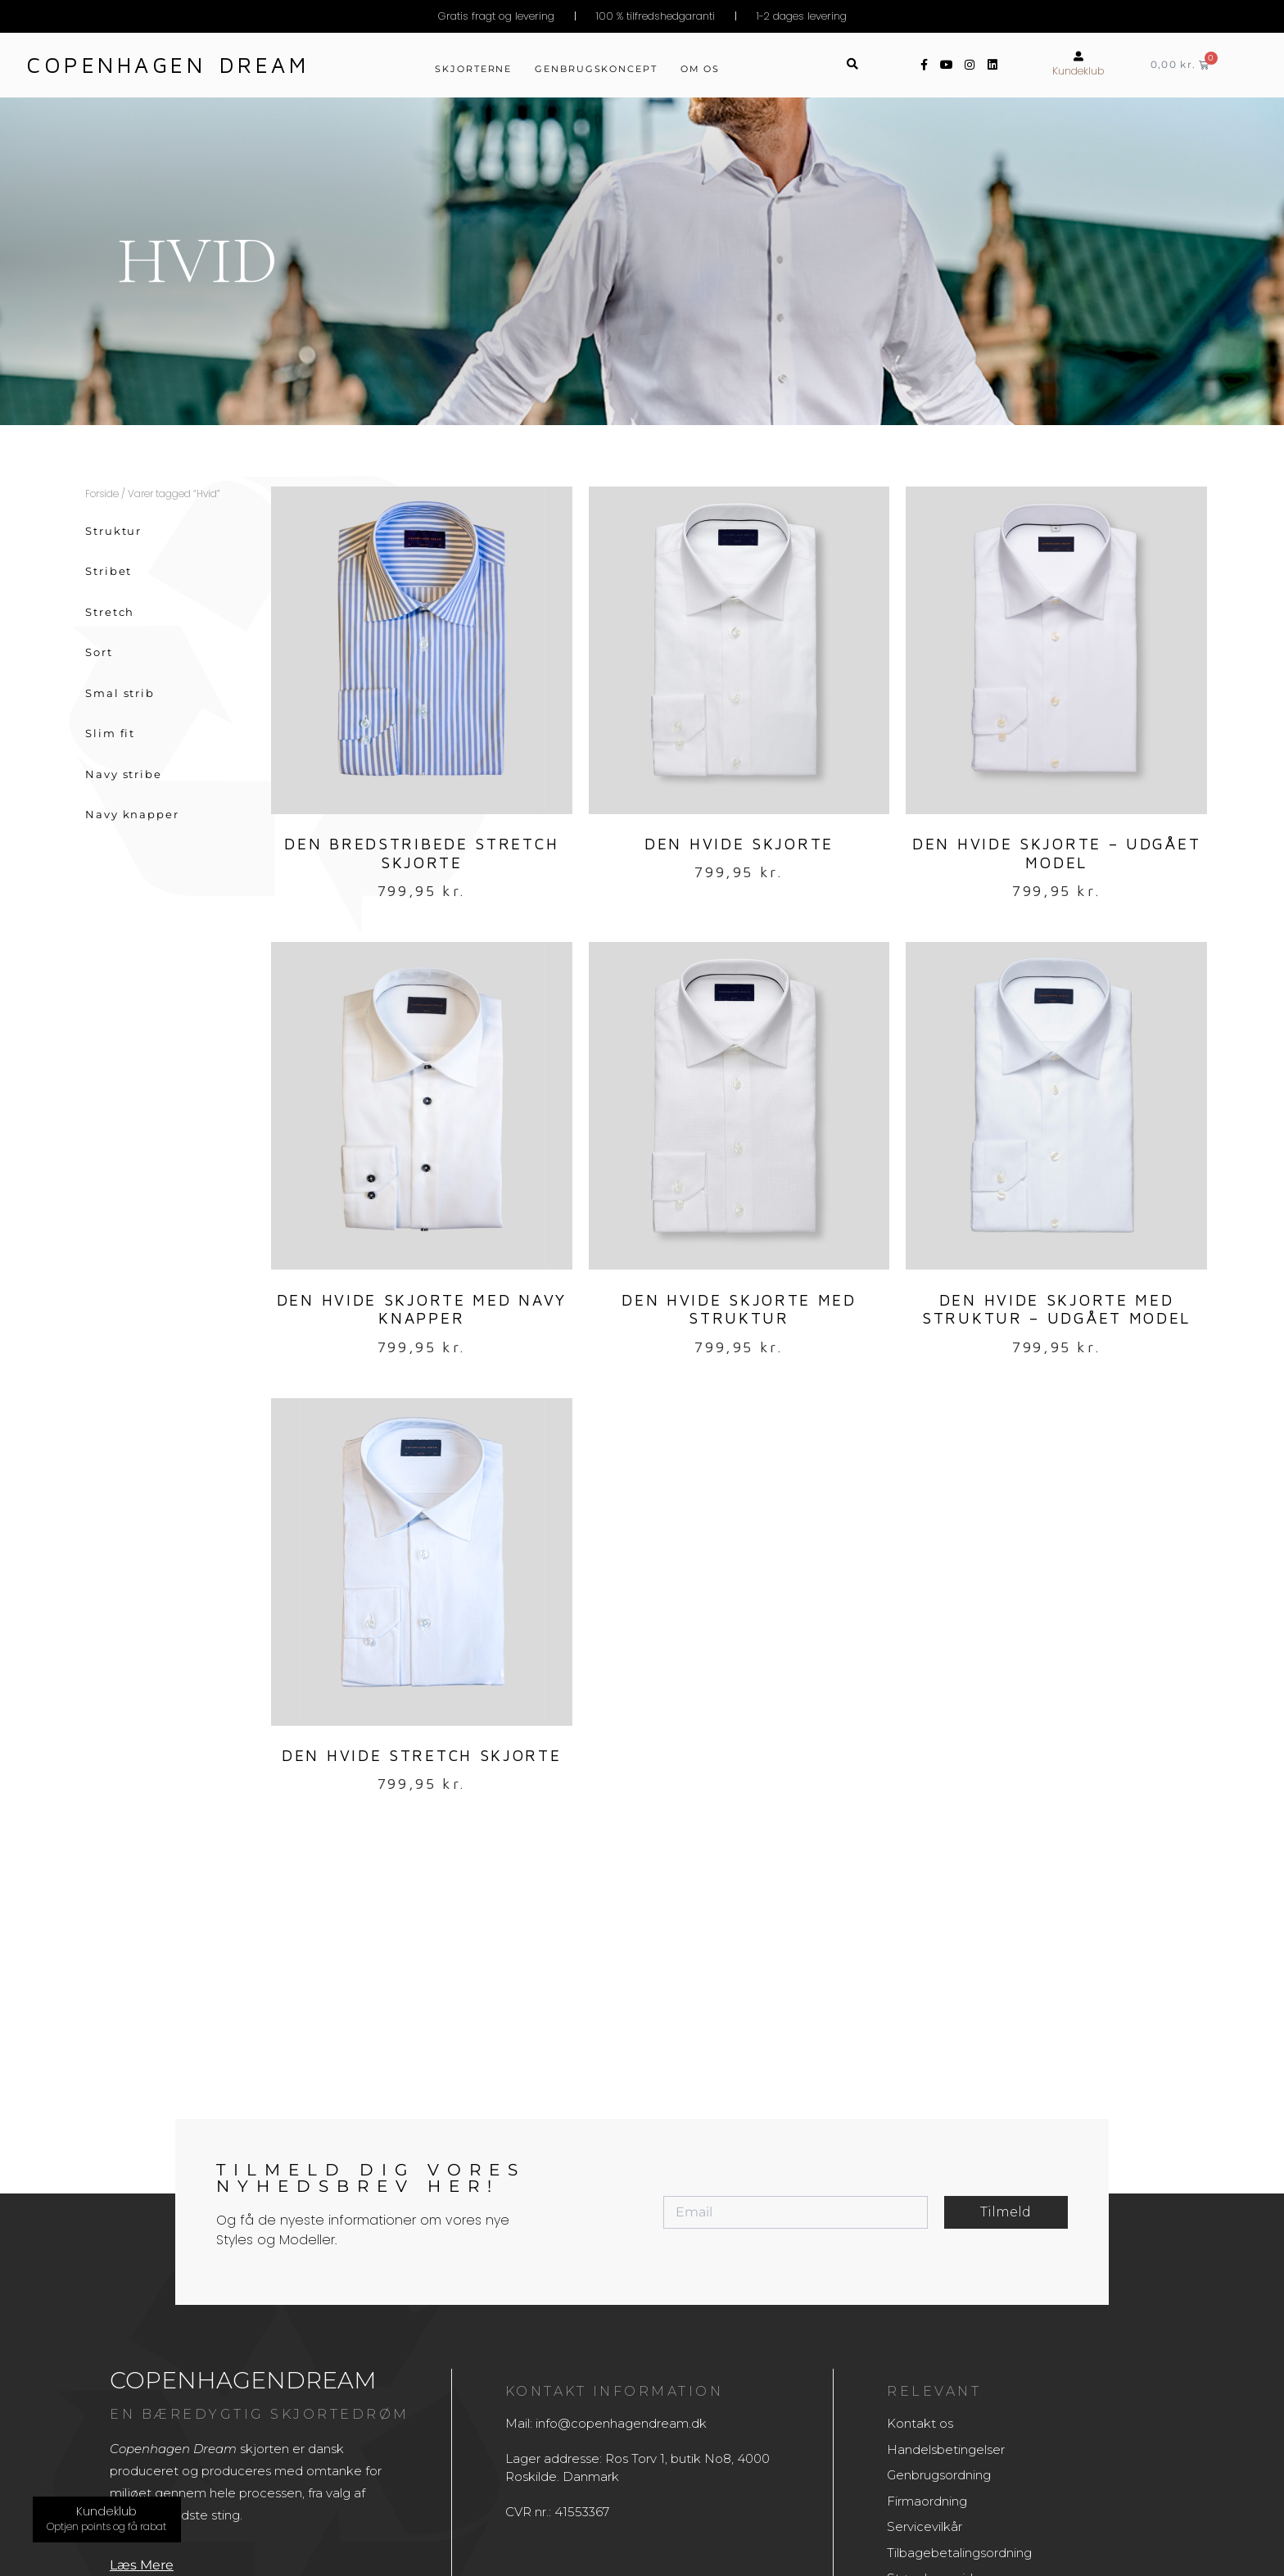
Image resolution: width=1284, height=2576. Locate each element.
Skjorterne (473, 69)
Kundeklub (1078, 71)
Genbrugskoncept (596, 69)
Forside (102, 493)
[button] (853, 65)
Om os (700, 69)
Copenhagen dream (168, 65)
